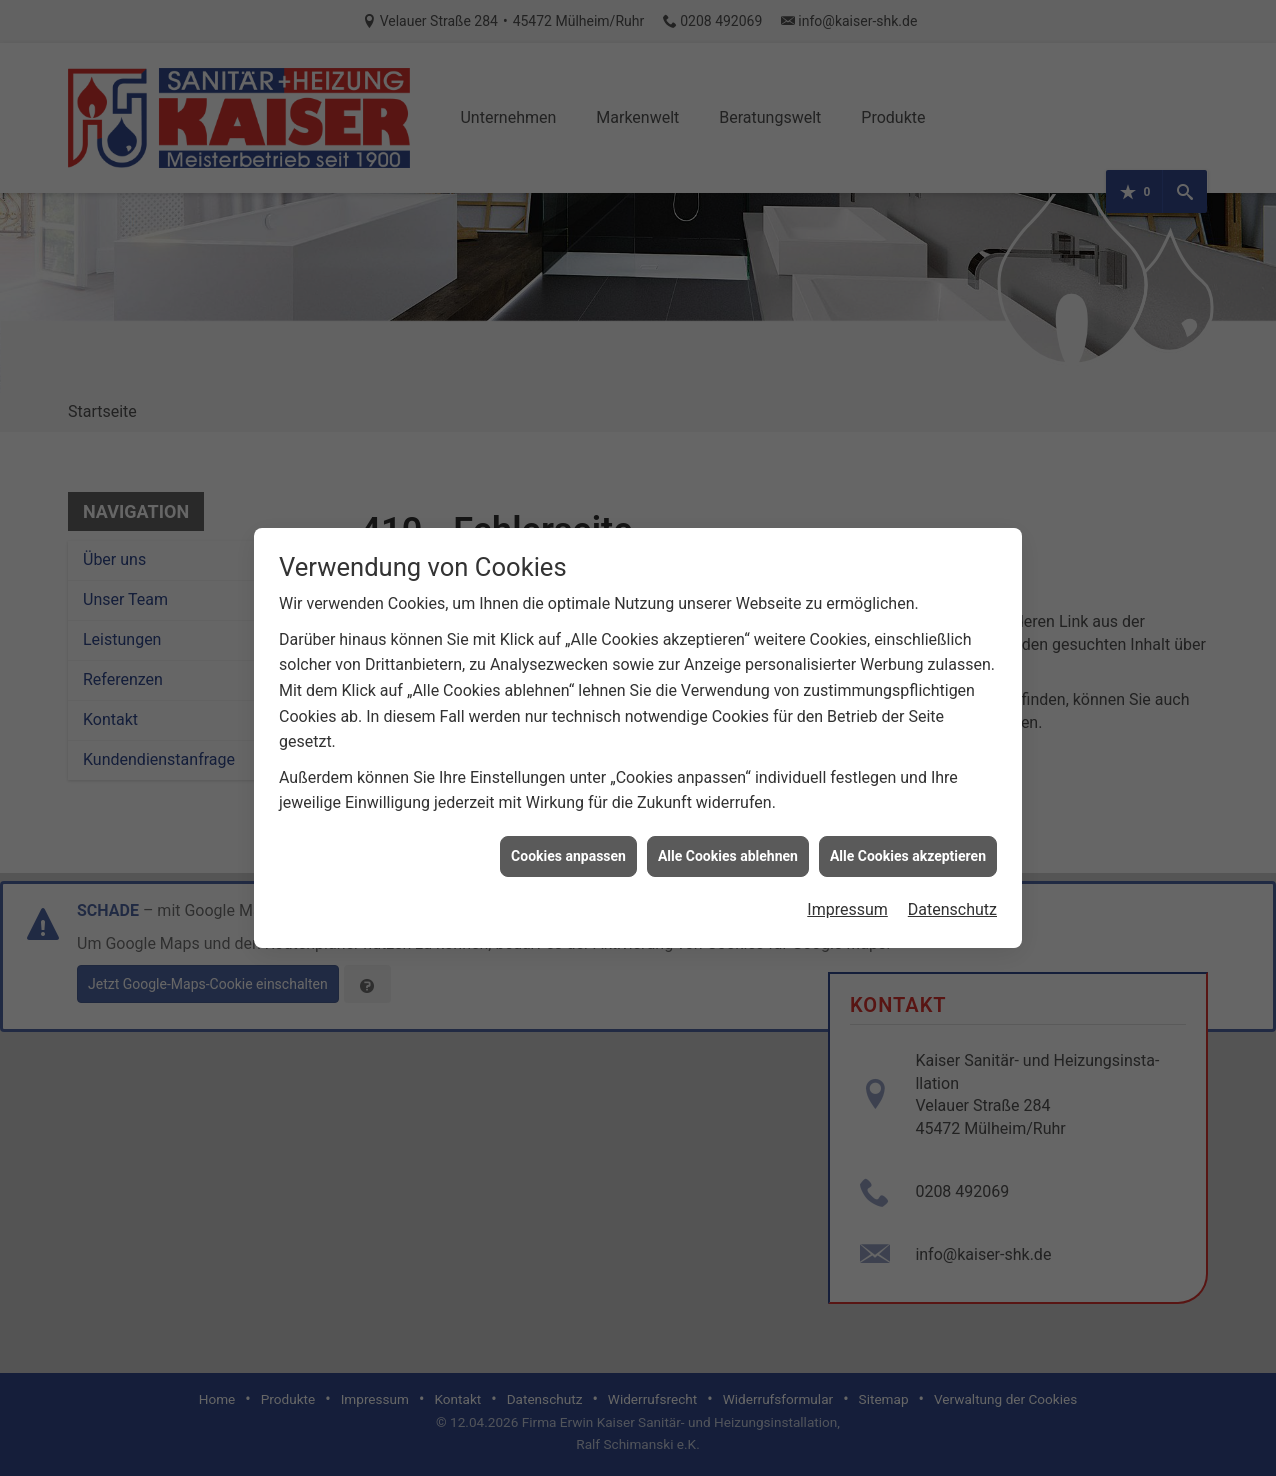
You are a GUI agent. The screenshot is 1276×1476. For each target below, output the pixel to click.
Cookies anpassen (568, 835)
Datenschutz (952, 889)
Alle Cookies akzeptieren (908, 835)
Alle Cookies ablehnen (728, 835)
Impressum (847, 889)
